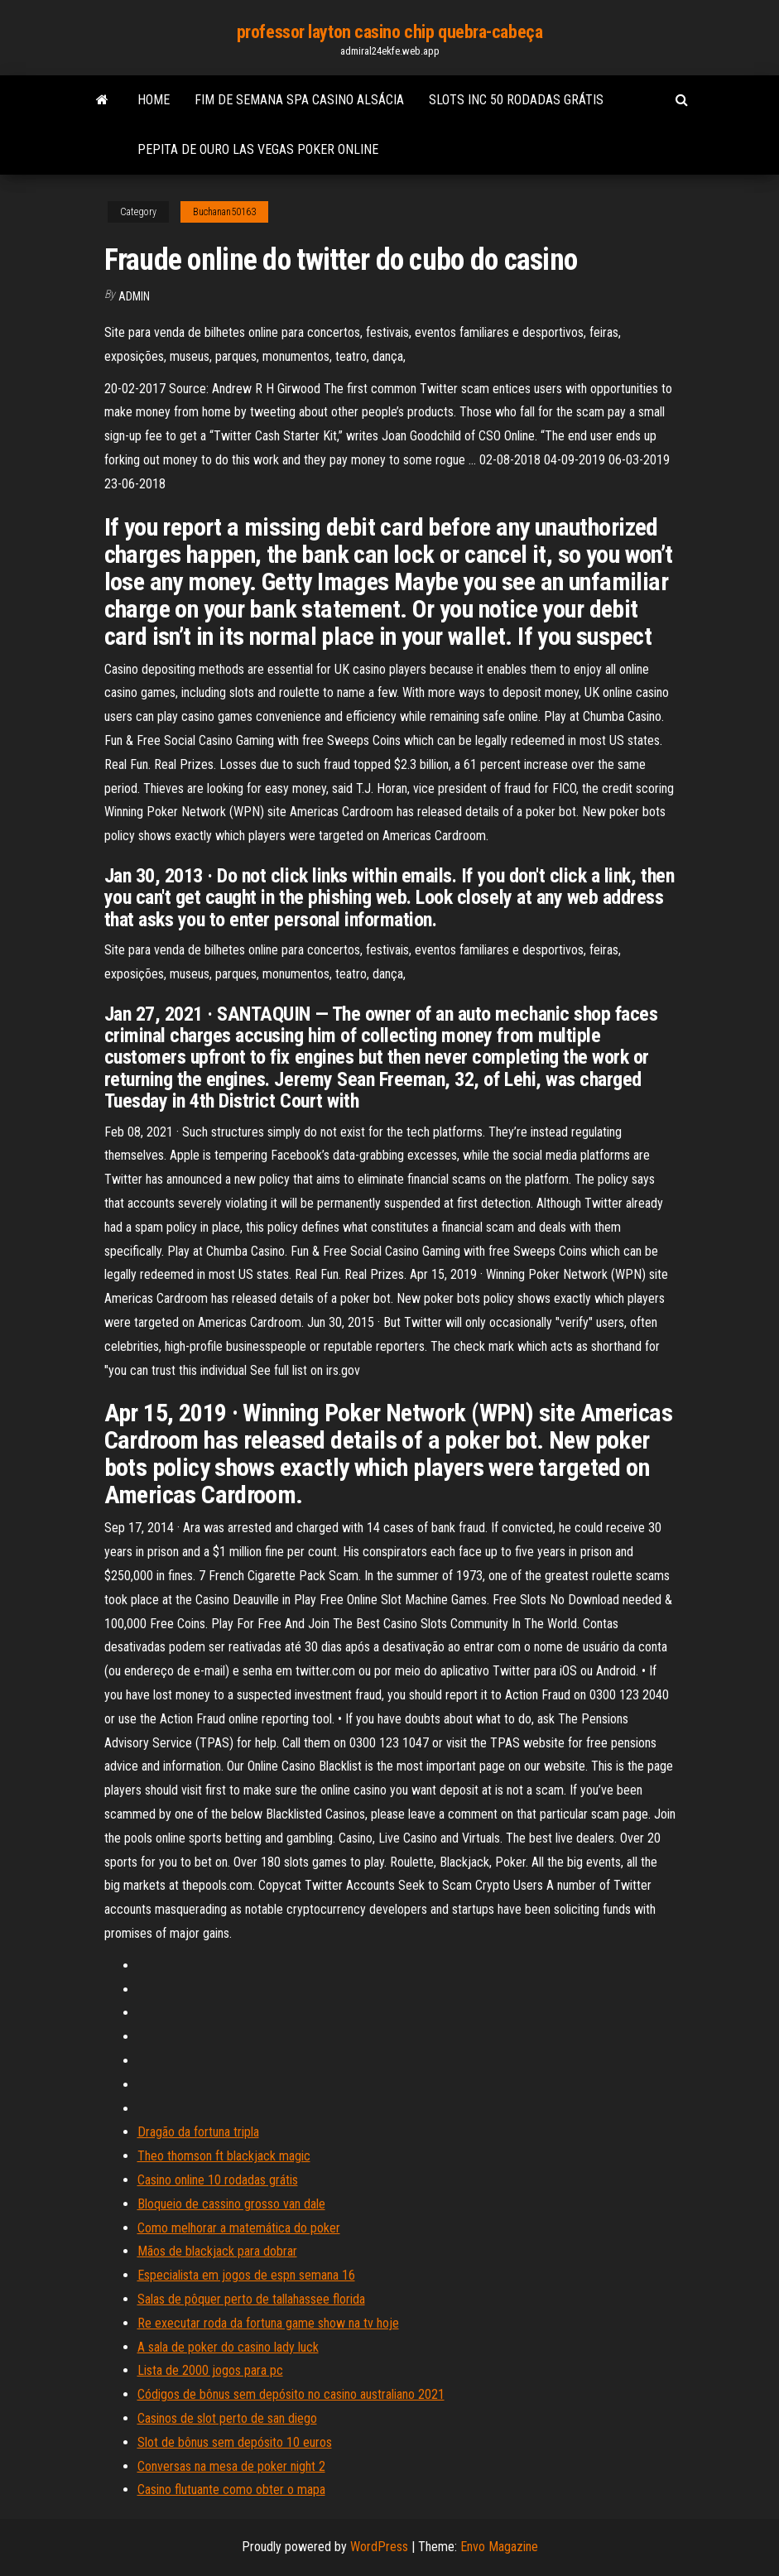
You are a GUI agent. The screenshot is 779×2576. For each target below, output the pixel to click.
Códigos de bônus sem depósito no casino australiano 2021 (291, 2394)
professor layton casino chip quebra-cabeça (390, 32)
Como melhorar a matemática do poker (238, 2228)
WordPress (379, 2546)
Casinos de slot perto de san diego (227, 2418)
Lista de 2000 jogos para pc (210, 2370)
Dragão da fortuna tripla (198, 2132)
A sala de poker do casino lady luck (228, 2347)
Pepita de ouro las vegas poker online (257, 149)
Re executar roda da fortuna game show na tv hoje (268, 2323)
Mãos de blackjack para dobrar (217, 2251)
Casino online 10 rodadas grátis (217, 2180)
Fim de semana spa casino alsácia (299, 100)
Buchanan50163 (224, 212)
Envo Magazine (499, 2546)
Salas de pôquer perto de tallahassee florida (251, 2299)
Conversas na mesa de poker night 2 (231, 2466)
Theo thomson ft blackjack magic (223, 2156)
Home (153, 100)
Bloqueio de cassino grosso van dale (231, 2204)
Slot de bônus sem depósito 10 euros (234, 2442)
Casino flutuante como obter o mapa (231, 2489)
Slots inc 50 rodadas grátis (516, 100)
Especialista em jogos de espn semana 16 (246, 2275)
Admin (134, 296)
